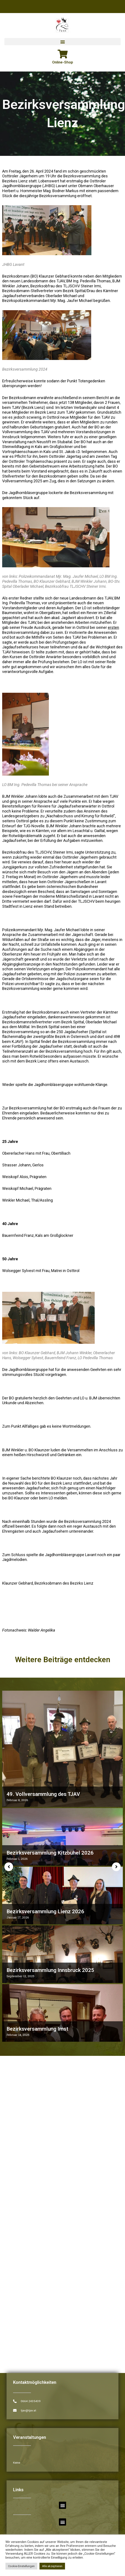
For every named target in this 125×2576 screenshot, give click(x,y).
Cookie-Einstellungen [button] (21, 2566)
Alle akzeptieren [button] (52, 2566)
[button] (62, 41)
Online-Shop (62, 62)
